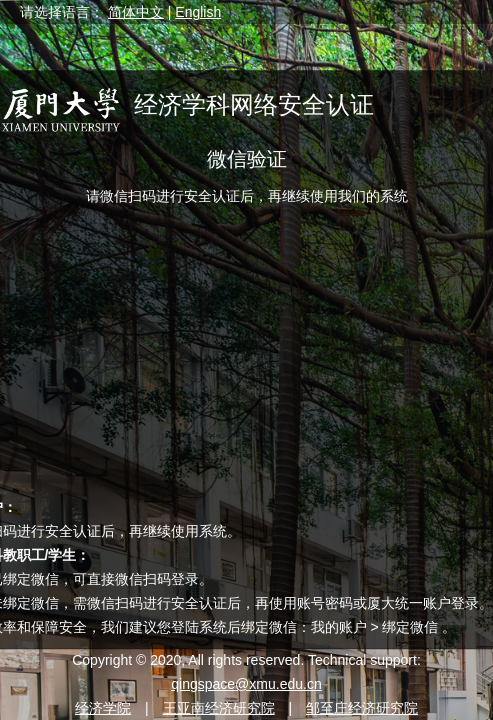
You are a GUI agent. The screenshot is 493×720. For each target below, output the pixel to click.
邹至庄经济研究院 (362, 708)
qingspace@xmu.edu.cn (246, 684)
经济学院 (103, 708)
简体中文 (136, 12)
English (198, 12)
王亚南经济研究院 (219, 708)
